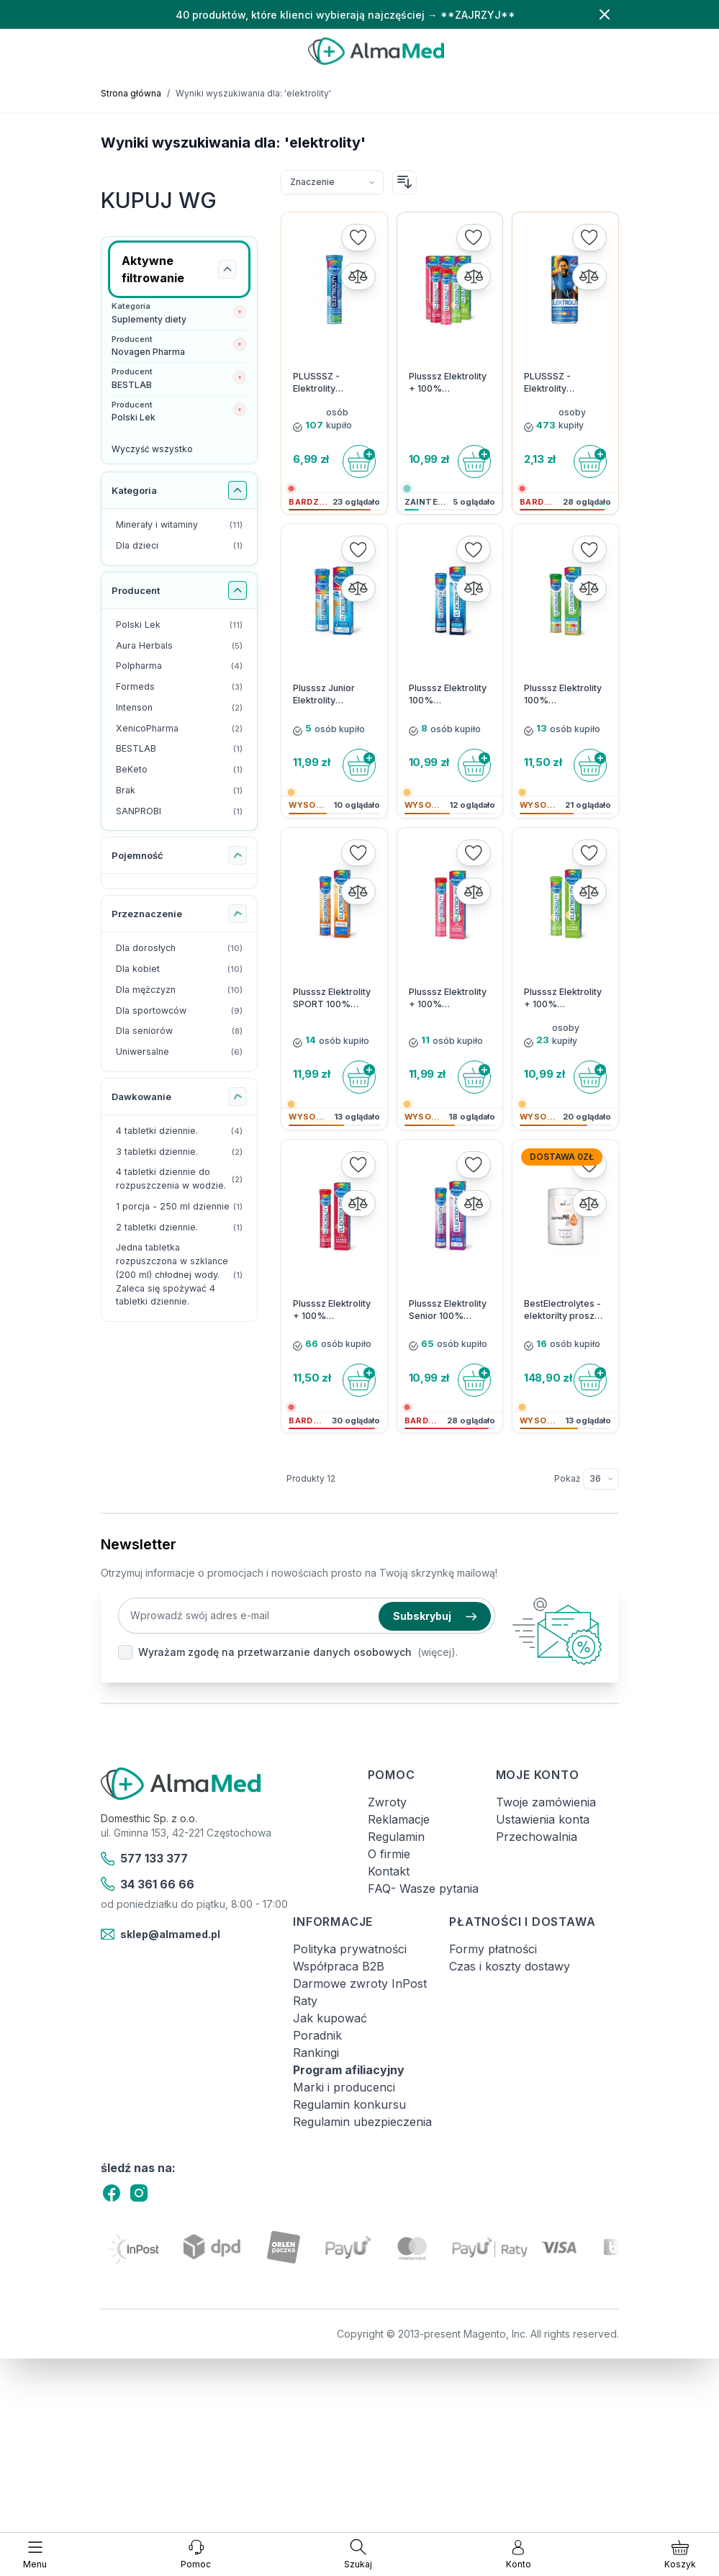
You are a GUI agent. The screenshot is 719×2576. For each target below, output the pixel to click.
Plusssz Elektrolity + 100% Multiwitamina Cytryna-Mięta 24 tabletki (563, 998)
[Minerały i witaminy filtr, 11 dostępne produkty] (180, 525)
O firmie (389, 1854)
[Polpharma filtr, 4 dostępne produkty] (180, 666)
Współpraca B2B (338, 1966)
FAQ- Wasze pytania (423, 1888)
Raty (305, 2001)
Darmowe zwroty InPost (360, 1983)
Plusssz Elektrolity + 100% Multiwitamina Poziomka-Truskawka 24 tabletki (448, 998)
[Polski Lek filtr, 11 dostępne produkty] (180, 625)
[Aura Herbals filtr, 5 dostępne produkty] (180, 646)
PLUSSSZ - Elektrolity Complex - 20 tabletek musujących (322, 383)
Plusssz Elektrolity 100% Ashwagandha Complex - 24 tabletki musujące (563, 695)
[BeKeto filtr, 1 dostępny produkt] (180, 770)
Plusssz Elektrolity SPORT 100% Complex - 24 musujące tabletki (332, 998)
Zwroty (387, 1802)
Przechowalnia (536, 1836)
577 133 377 (145, 1859)
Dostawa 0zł (562, 1156)
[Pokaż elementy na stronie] (601, 1479)
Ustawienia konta (542, 1819)
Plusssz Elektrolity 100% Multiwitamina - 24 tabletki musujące (448, 695)
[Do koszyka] (359, 461)
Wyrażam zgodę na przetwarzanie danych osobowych (275, 1652)
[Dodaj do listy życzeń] (358, 237)
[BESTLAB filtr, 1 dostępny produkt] (180, 749)
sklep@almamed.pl (161, 1934)
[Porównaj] (358, 276)
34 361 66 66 (148, 1884)
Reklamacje (399, 1819)
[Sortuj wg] (332, 182)
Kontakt (389, 1871)
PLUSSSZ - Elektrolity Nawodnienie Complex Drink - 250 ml (559, 383)
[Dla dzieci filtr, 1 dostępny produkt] (180, 546)
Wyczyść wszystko (152, 448)
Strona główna (131, 93)
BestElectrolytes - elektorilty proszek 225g (564, 1310)
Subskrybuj (434, 1616)
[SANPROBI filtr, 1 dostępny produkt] (180, 811)
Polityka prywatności (350, 1949)
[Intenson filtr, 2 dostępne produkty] (180, 708)
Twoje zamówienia (546, 1802)
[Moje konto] (518, 2554)
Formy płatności (493, 1949)
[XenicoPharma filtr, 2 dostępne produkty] (180, 729)
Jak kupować (330, 2018)
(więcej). (437, 1652)
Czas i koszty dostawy (509, 1966)
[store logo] (376, 51)
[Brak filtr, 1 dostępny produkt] (180, 790)
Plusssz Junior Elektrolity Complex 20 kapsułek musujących (324, 695)
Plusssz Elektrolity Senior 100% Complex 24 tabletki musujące (448, 1310)
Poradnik (317, 2035)
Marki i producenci (344, 2087)
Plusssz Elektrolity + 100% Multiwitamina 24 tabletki (448, 383)
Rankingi (316, 2052)
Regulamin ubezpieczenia (362, 2122)
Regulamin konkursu (349, 2104)
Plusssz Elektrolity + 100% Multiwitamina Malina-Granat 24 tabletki (332, 1310)
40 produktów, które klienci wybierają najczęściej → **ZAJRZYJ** (345, 15)
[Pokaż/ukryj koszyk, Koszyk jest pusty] (680, 2554)
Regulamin (396, 1836)
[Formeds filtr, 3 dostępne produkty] (180, 687)
